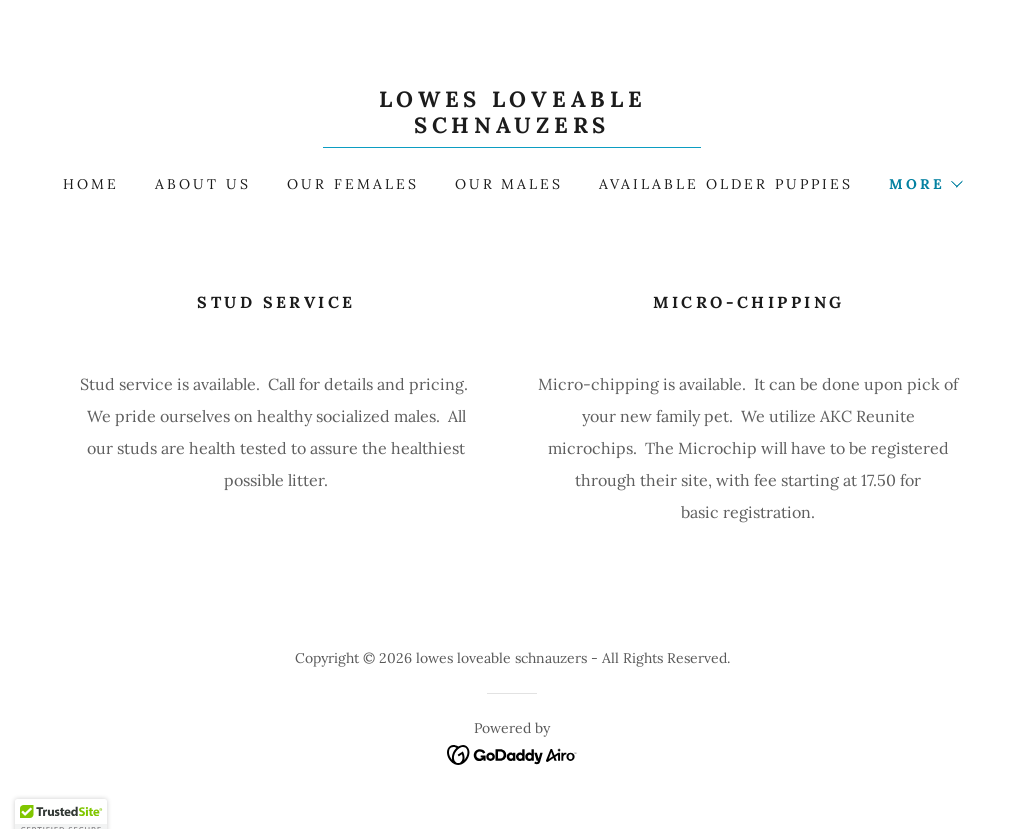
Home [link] (91, 184)
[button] (925, 184)
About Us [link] (203, 184)
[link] (512, 127)
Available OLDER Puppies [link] (726, 184)
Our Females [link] (353, 184)
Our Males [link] (509, 184)
